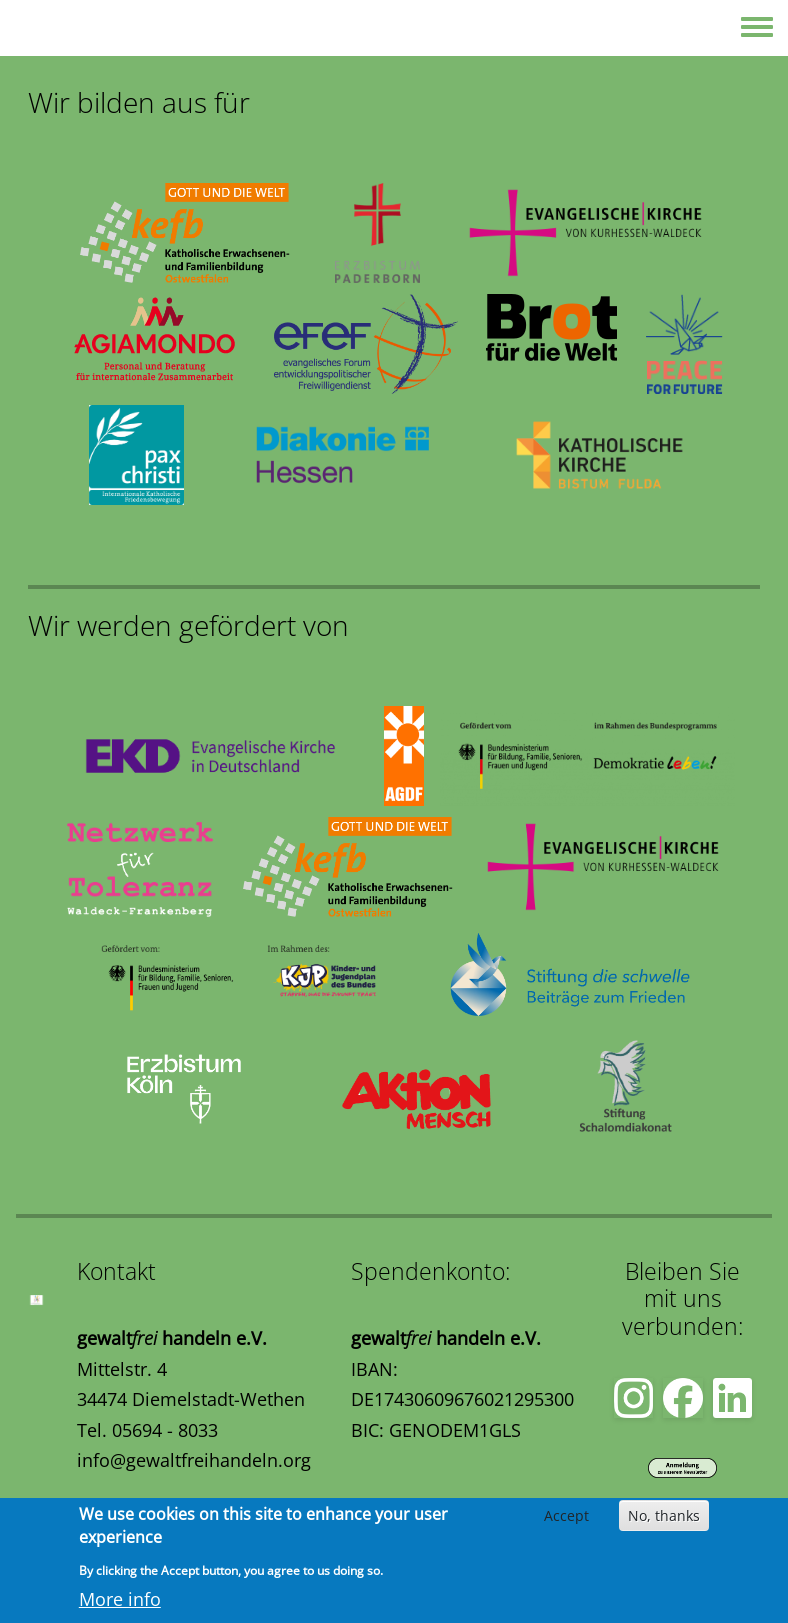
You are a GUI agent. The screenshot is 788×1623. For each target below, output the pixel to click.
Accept (566, 1515)
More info (120, 1599)
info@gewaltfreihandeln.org (194, 1460)
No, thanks (664, 1515)
